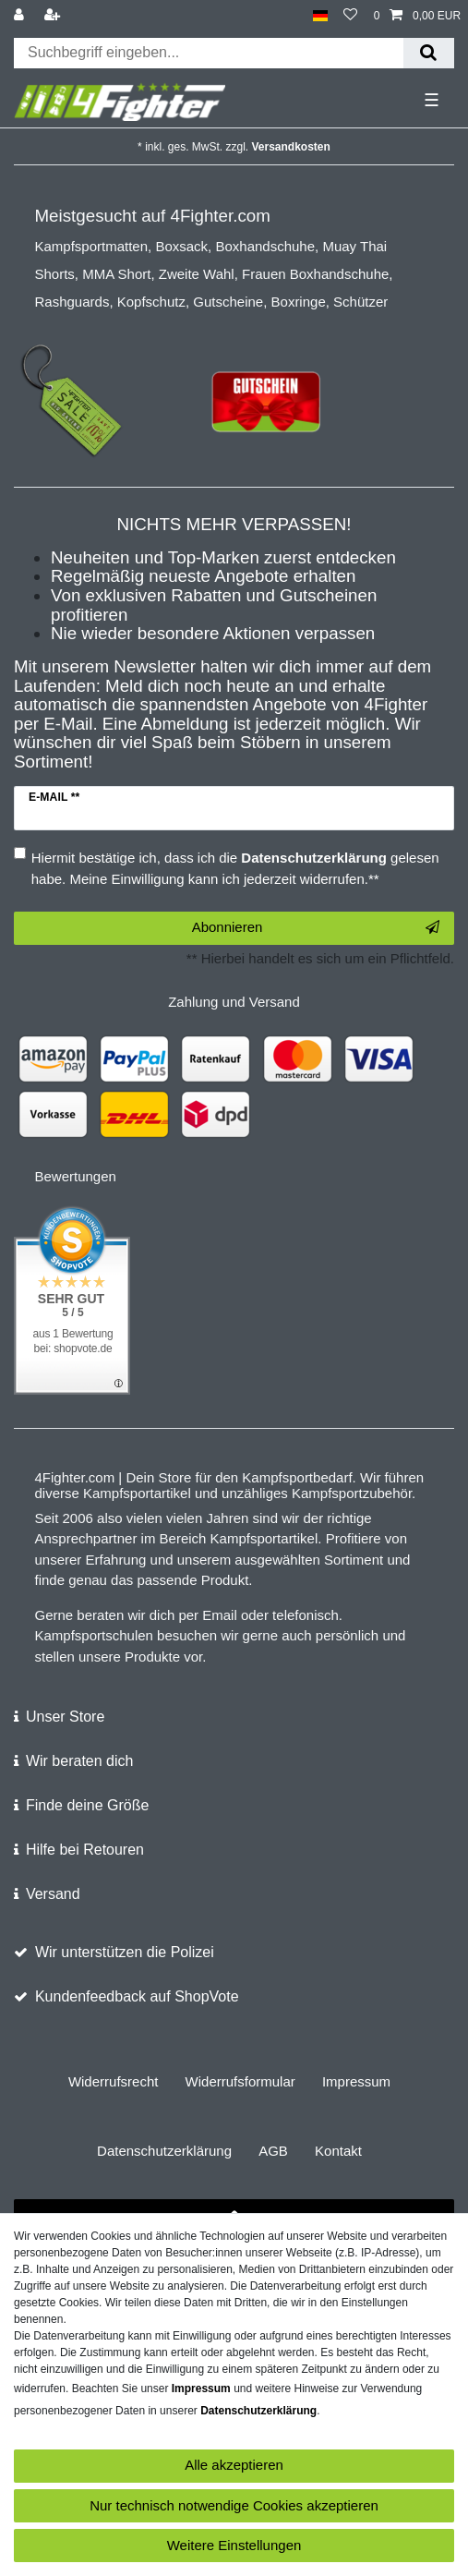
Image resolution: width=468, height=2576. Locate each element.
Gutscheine (228, 301)
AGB (273, 2151)
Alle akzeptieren (234, 2465)
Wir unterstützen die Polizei (124, 1952)
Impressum (356, 2081)
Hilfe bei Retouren (85, 1849)
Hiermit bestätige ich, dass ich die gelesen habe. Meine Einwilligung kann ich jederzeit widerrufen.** (235, 868)
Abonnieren (315, 928)
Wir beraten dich (80, 1761)
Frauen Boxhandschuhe (315, 274)
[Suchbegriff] (208, 53)
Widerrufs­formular (240, 2081)
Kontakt (338, 2151)
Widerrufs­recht (113, 2081)
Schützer (360, 301)
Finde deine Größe (87, 1805)
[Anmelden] (21, 15)
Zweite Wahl (196, 274)
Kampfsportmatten (92, 246)
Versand (53, 1894)
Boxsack (181, 246)
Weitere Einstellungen (234, 2545)
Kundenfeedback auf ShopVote (137, 1996)
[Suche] (428, 53)
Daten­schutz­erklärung (164, 2151)
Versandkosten (291, 146)
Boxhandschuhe (265, 246)
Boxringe (298, 301)
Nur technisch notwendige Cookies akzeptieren (234, 2505)
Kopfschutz (151, 301)
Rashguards (72, 301)
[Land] (320, 15)
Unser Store (65, 1716)
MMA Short (116, 274)
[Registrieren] (54, 15)
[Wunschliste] (350, 15)
